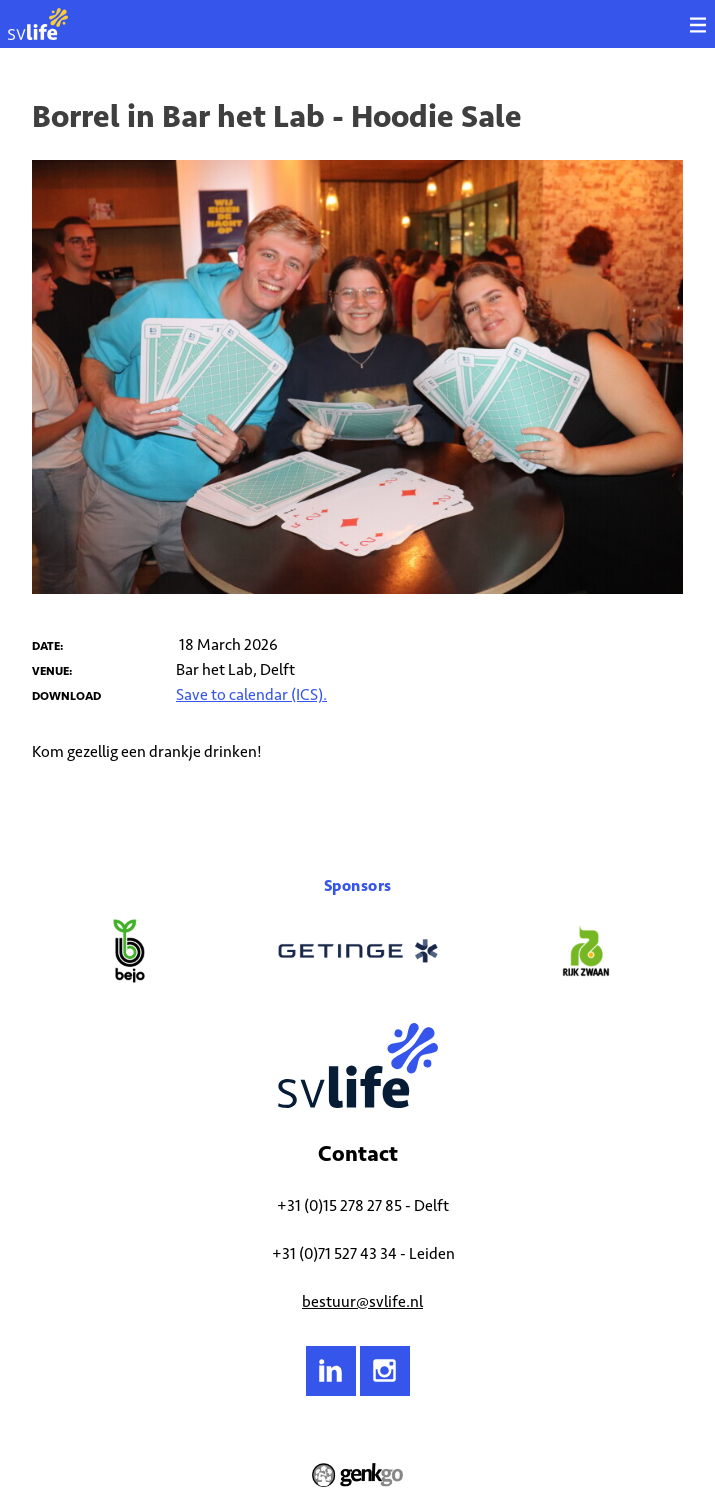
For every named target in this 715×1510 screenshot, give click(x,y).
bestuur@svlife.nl (362, 1301)
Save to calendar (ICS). (251, 694)
